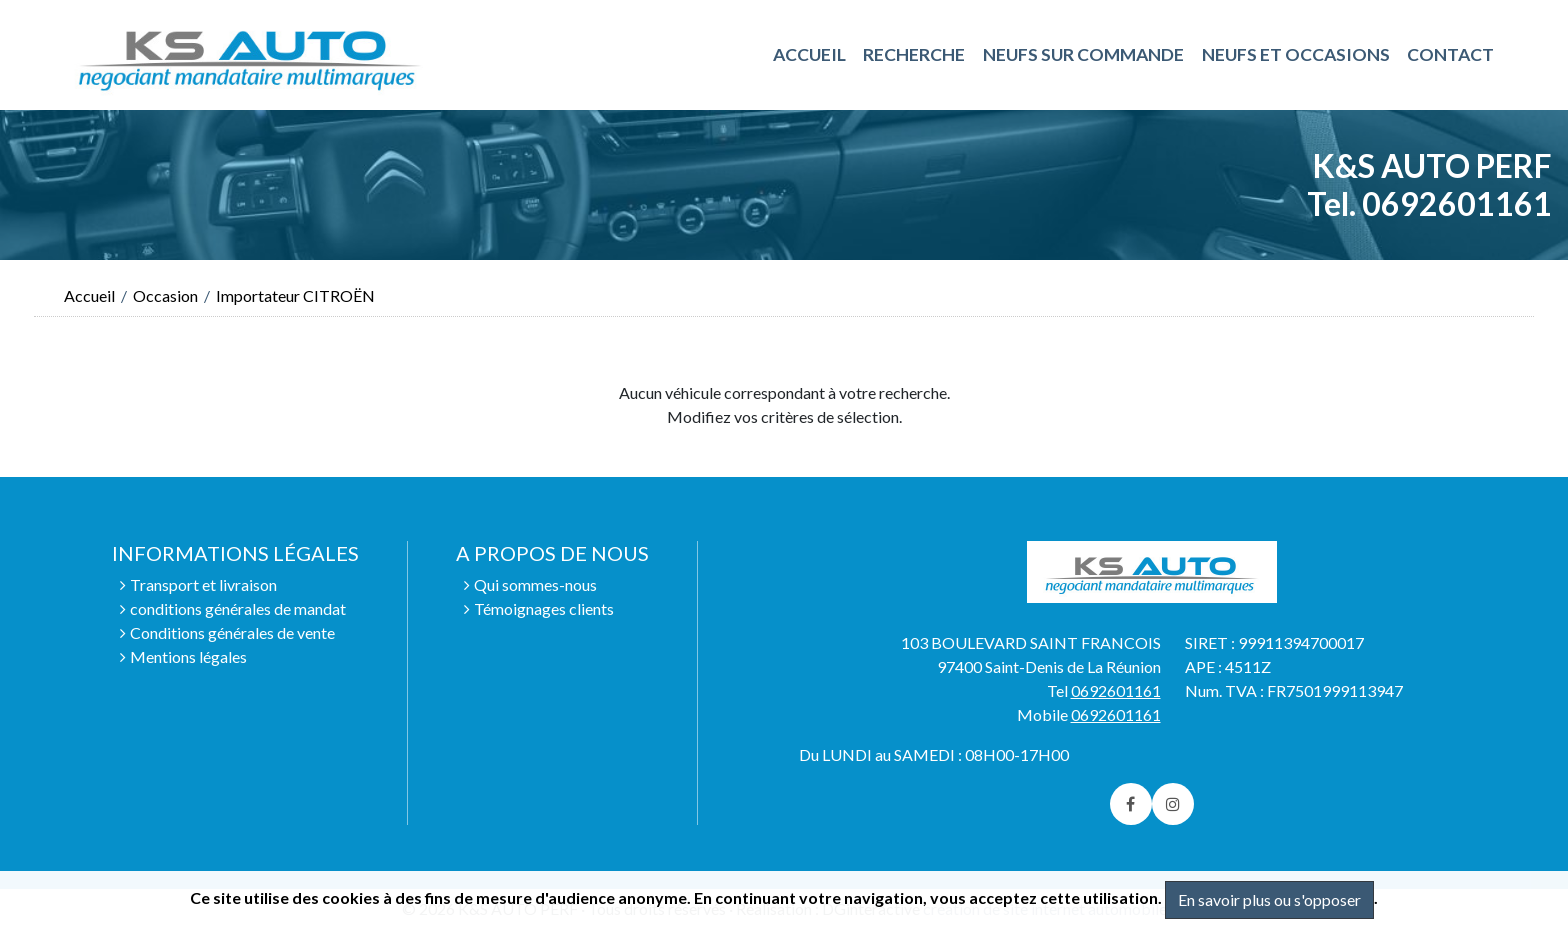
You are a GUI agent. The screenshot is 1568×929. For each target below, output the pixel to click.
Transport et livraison (203, 584)
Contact (1450, 54)
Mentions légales (188, 656)
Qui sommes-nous (535, 584)
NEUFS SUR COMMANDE (1083, 54)
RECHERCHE (914, 54)
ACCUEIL (809, 54)
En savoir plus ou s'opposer (1269, 899)
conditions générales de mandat (238, 608)
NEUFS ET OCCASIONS (1296, 54)
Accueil (89, 295)
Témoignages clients (544, 608)
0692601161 (1116, 690)
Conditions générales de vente (232, 632)
